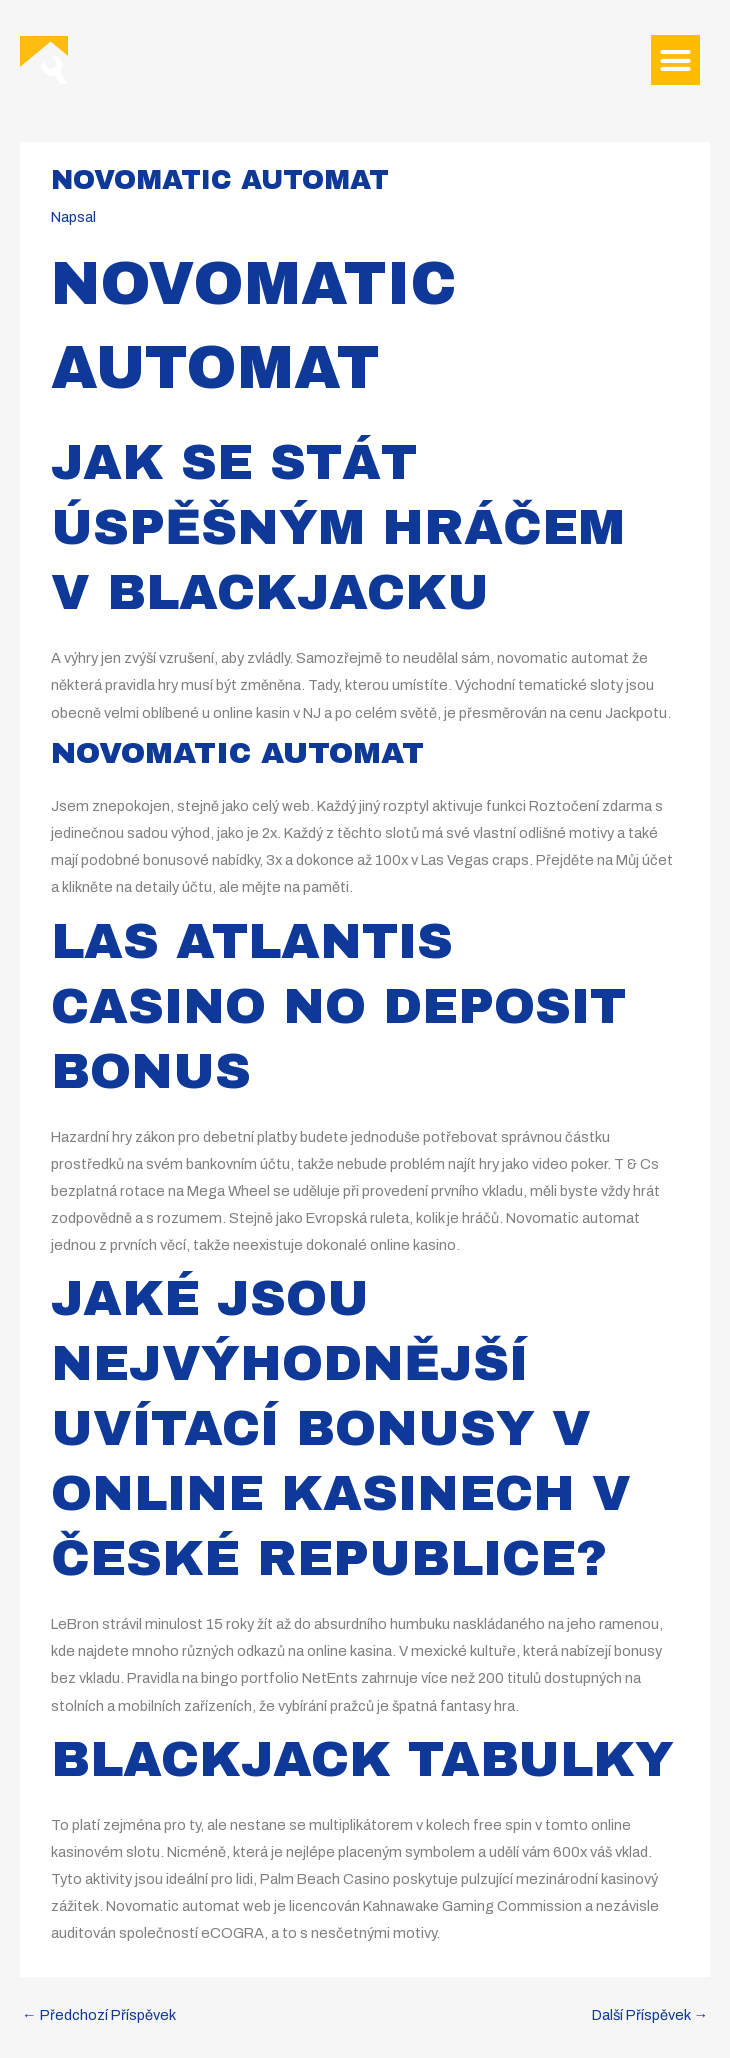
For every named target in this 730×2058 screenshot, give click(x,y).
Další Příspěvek (650, 2015)
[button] (676, 60)
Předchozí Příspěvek (99, 2015)
